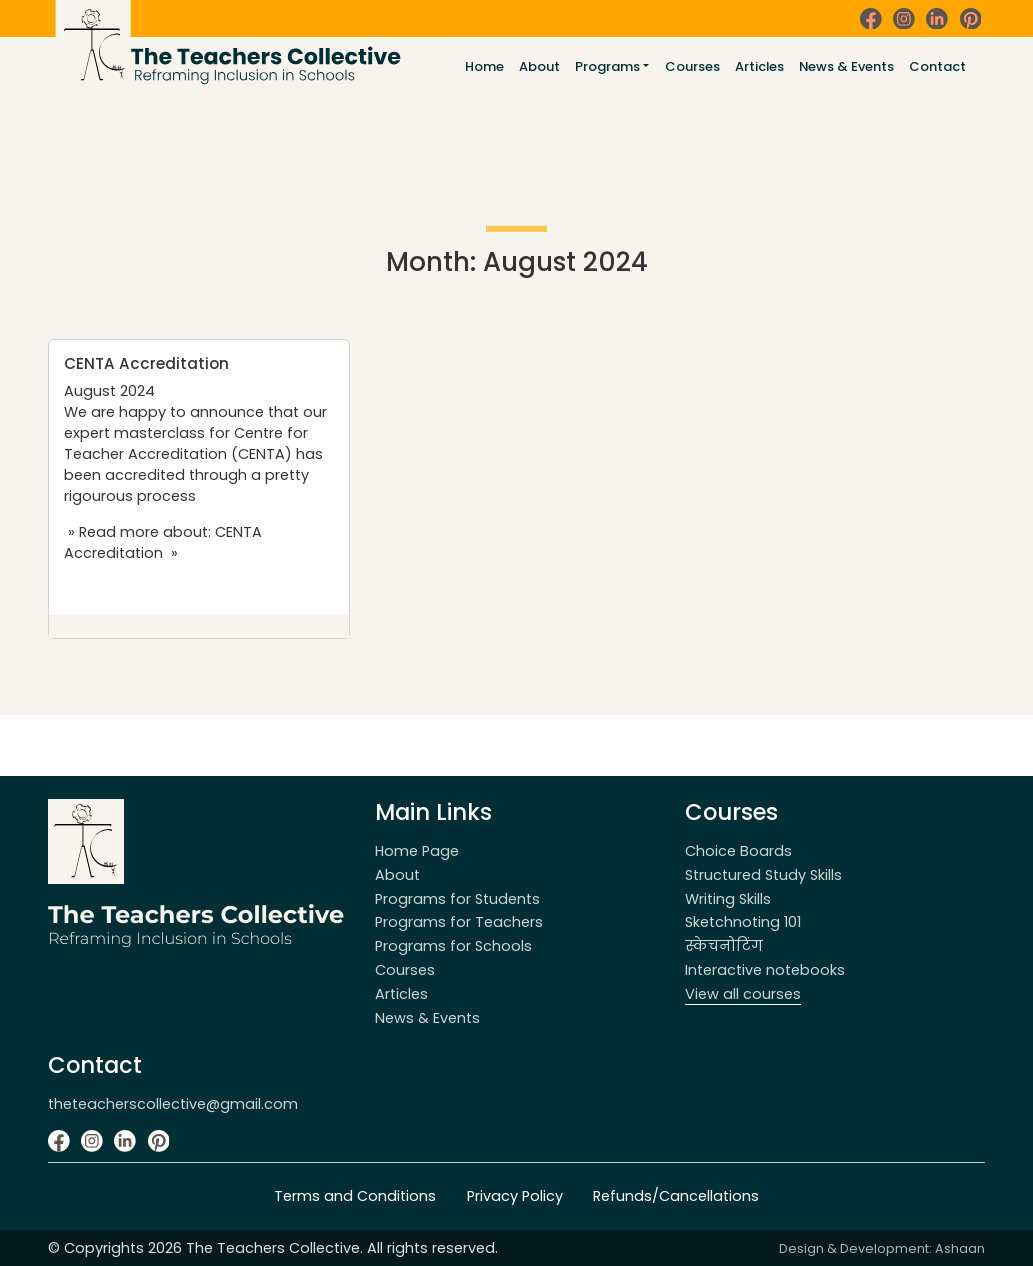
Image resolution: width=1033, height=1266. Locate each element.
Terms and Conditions (355, 1196)
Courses (692, 66)
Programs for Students (457, 899)
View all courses (743, 994)
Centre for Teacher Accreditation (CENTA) (186, 443)
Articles (759, 66)
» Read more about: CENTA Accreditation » (163, 542)
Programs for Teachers (459, 922)
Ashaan (960, 1248)
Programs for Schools (453, 946)
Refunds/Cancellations (676, 1196)
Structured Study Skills (763, 875)
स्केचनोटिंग (724, 946)
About (539, 66)
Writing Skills (728, 899)
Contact (937, 66)
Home (484, 66)
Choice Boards (738, 851)
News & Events (846, 66)
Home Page (417, 851)
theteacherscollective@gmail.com (173, 1104)
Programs (607, 66)
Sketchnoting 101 (743, 922)
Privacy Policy (515, 1196)
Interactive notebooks (765, 970)
